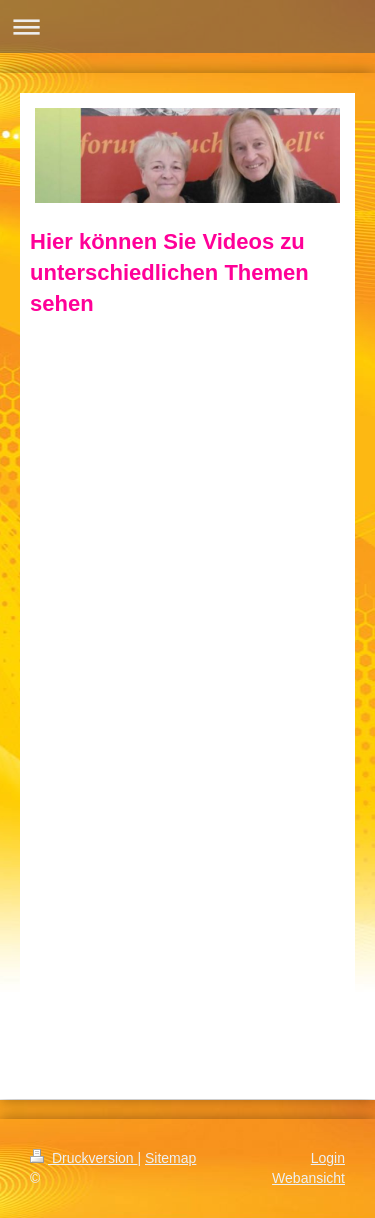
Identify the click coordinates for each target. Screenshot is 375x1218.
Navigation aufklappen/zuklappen (187, 26)
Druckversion (83, 1158)
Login (328, 1158)
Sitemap (170, 1158)
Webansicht (308, 1178)
